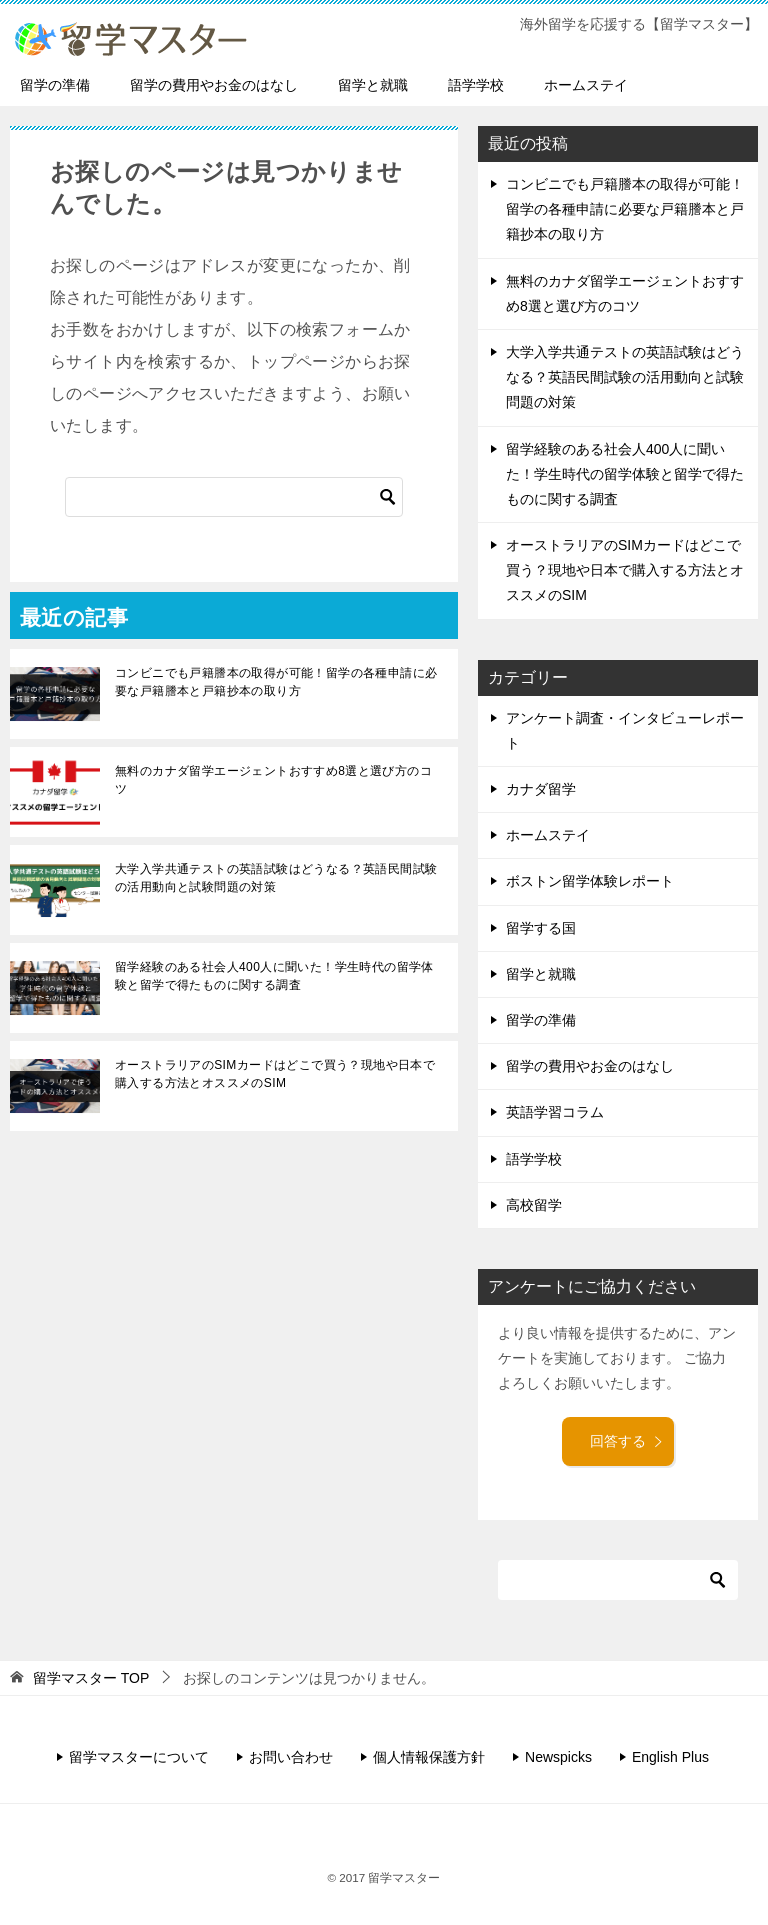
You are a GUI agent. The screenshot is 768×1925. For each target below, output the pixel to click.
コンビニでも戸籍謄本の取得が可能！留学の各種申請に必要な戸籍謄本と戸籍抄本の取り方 (276, 682)
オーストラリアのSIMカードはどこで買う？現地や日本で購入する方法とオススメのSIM (275, 1074)
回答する (627, 1441)
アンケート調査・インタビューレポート (625, 730)
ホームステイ (586, 85)
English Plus (670, 1757)
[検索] (234, 497)
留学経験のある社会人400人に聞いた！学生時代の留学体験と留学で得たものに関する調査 (274, 976)
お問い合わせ (291, 1757)
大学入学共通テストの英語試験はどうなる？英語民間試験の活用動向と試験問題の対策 (276, 878)
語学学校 (476, 85)
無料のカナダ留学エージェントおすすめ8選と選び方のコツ (273, 780)
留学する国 (541, 928)
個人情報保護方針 (429, 1757)
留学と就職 (373, 85)
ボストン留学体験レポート (590, 881)
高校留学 (534, 1205)
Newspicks (558, 1757)
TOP (91, 1678)
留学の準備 (55, 85)
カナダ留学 (541, 789)
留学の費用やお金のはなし (214, 85)
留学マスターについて (139, 1757)
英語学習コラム (555, 1112)
